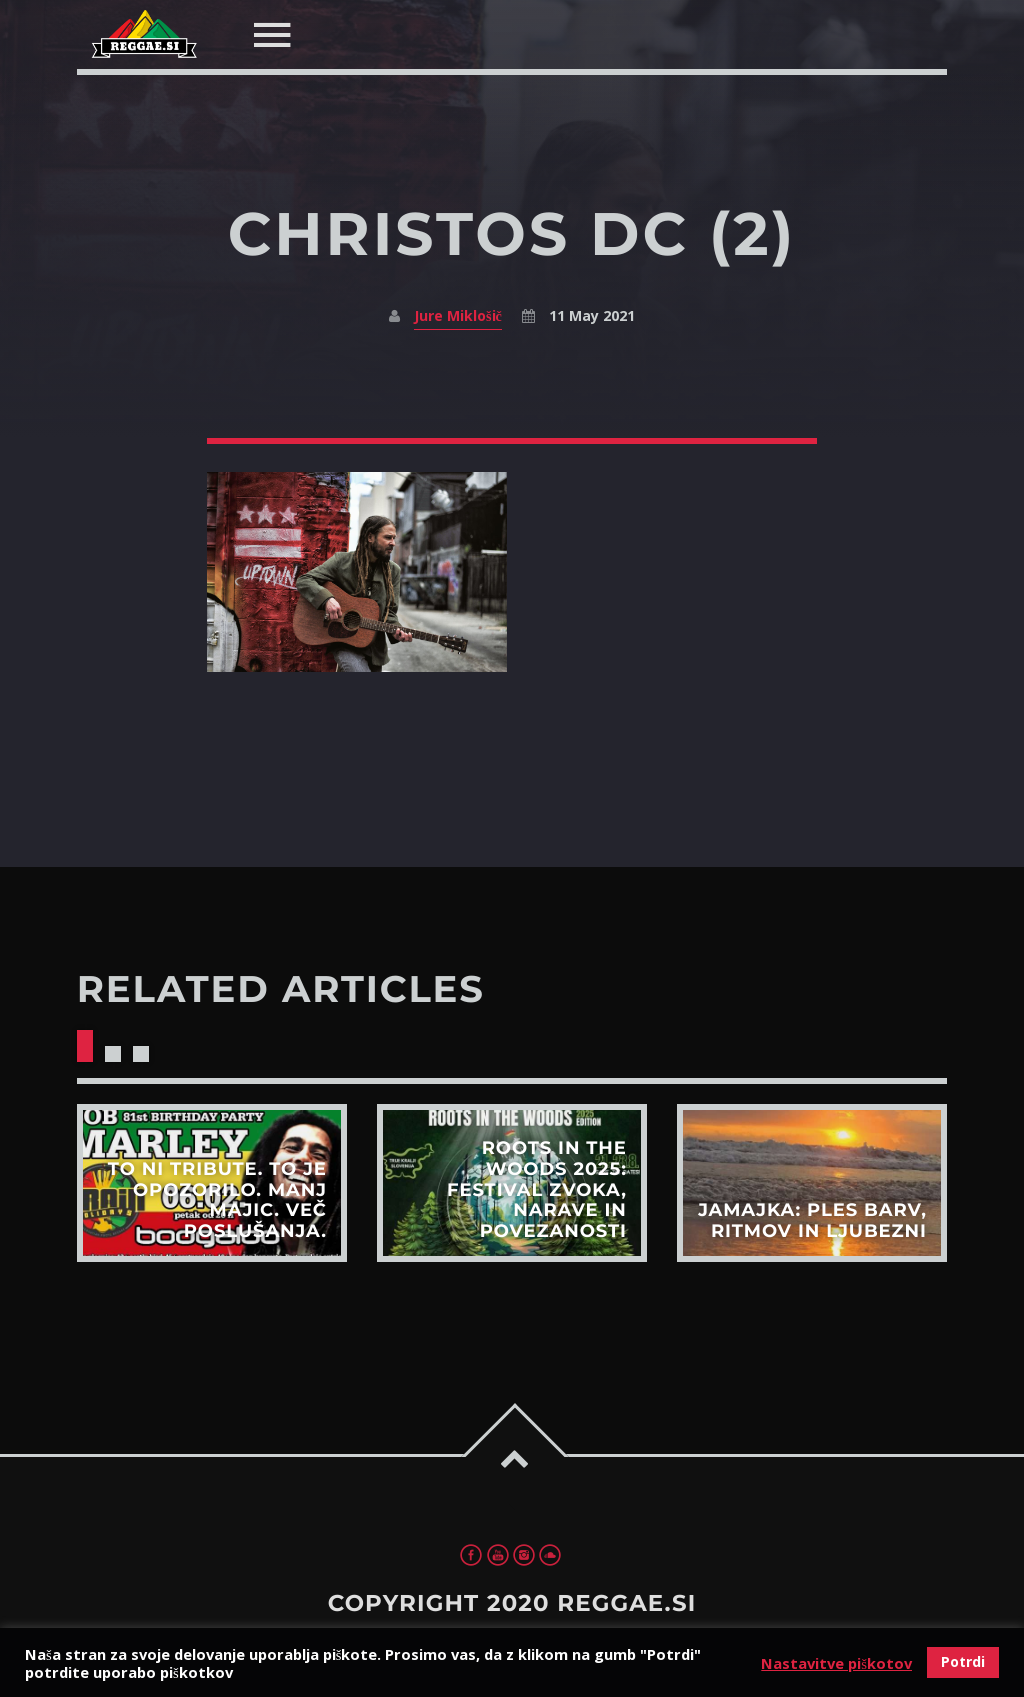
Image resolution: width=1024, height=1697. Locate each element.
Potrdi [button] (963, 1661)
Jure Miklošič (458, 315)
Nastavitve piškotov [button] (836, 1663)
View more (212, 1183)
